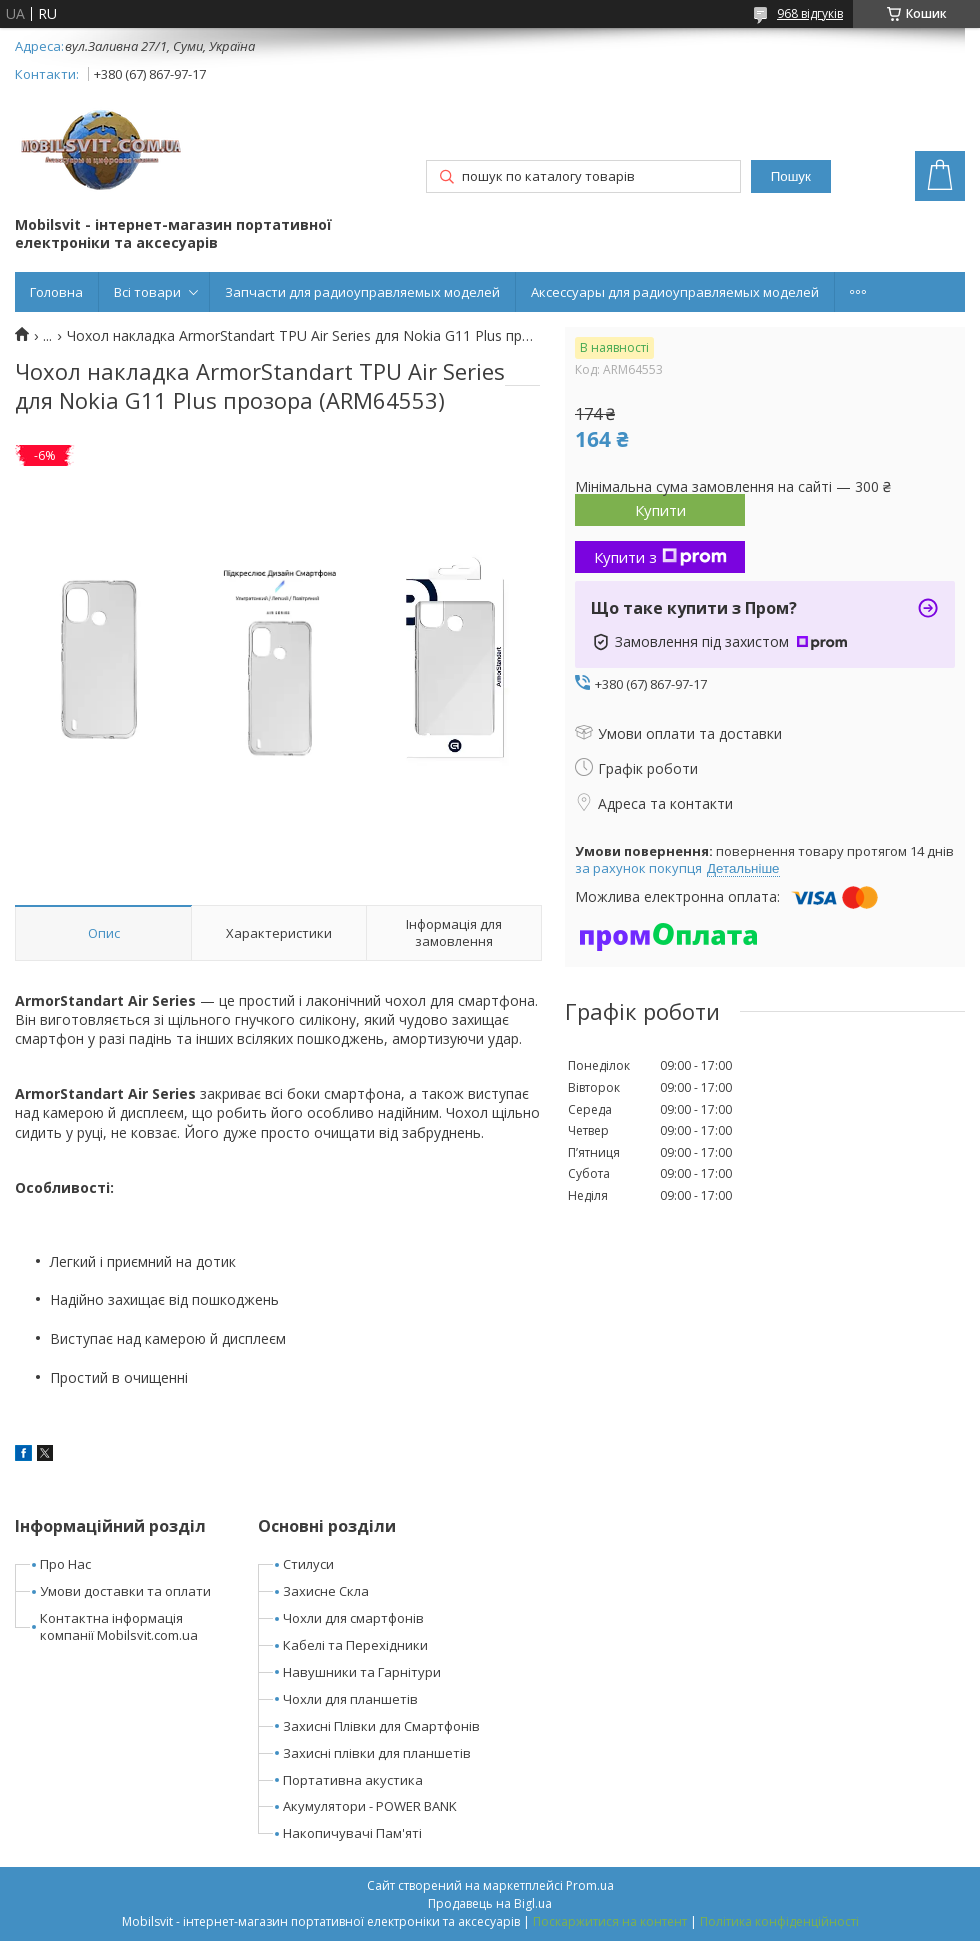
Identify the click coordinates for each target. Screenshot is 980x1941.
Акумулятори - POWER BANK (370, 1806)
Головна (56, 292)
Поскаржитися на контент (610, 1921)
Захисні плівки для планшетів (377, 1753)
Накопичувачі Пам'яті (352, 1833)
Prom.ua (590, 1885)
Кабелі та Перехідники (355, 1645)
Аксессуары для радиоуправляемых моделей (675, 292)
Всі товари (147, 292)
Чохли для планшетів (350, 1699)
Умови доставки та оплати (125, 1591)
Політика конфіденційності (779, 1921)
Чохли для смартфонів (353, 1618)
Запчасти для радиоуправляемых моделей (362, 292)
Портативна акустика (353, 1780)
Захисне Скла (326, 1591)
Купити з (660, 557)
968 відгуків (810, 13)
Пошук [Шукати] (791, 176)
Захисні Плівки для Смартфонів (381, 1726)
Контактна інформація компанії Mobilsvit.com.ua (119, 1626)
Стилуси (308, 1564)
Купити (660, 510)
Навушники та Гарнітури (362, 1672)
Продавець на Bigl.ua (490, 1903)
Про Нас (65, 1564)
